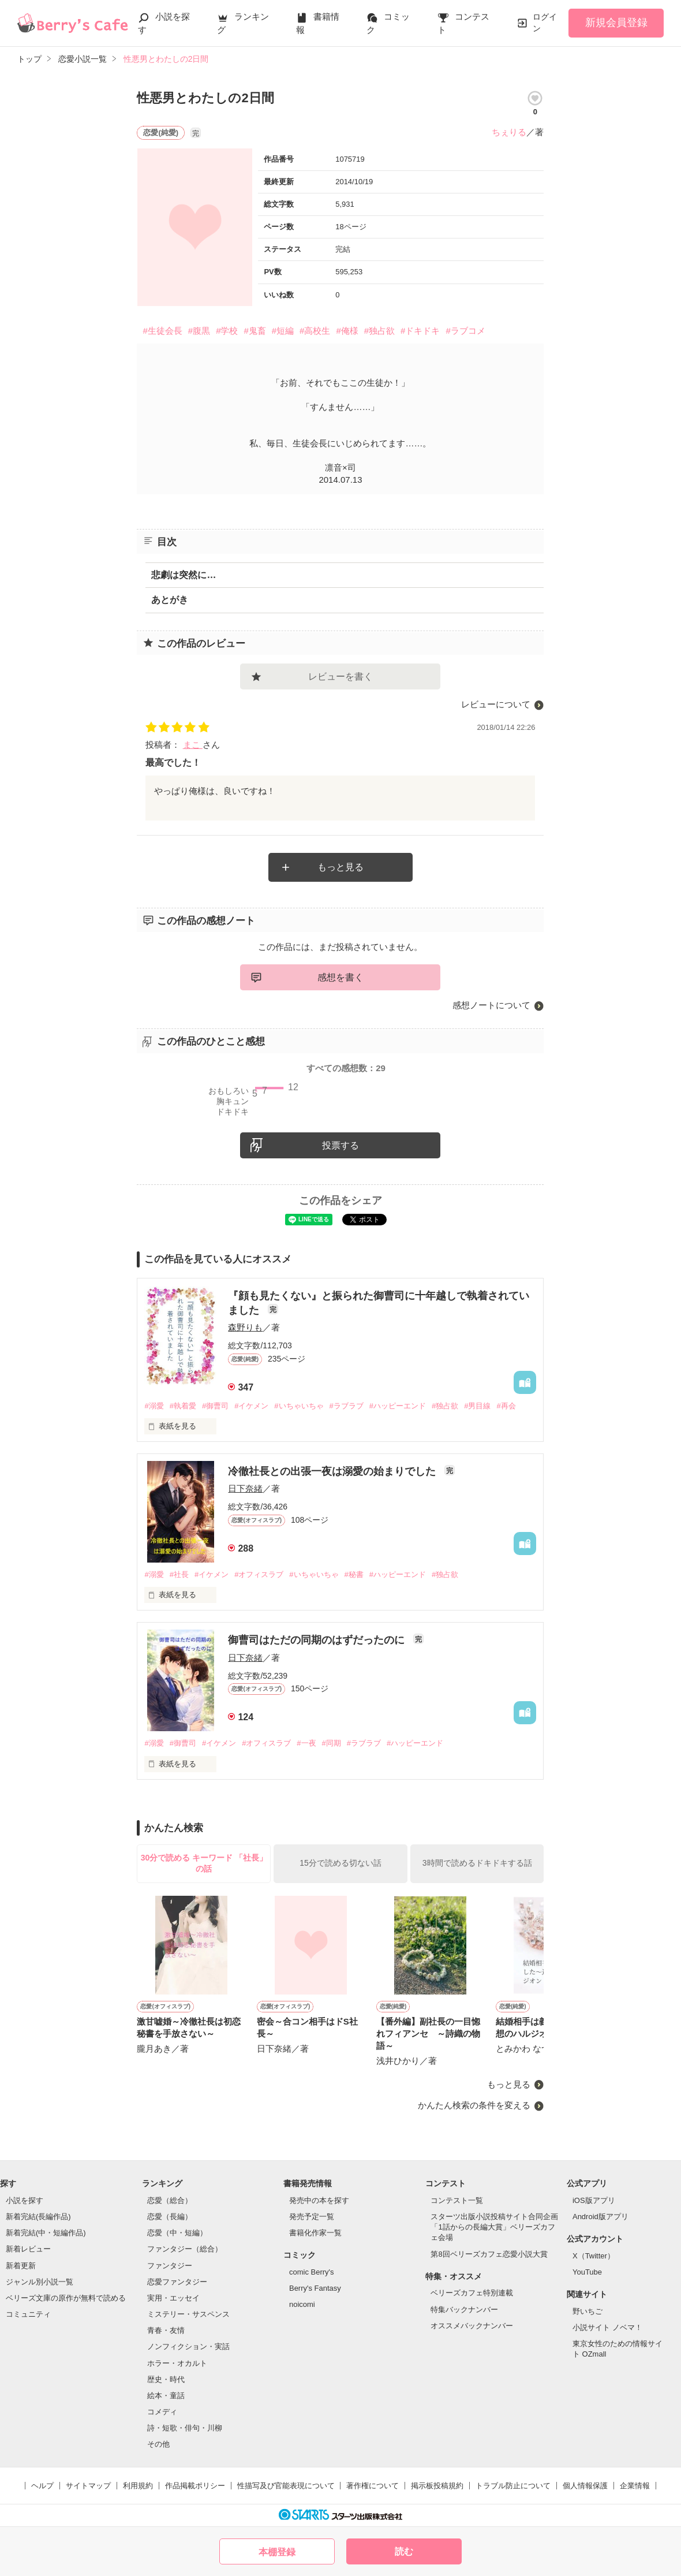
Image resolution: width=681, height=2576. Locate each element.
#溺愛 (153, 1405)
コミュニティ (28, 2314)
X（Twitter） (594, 2255)
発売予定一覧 (311, 2216)
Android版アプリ (600, 2216)
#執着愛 (183, 1405)
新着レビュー (28, 2249)
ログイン (545, 22)
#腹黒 (199, 330)
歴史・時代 (166, 2379)
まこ (193, 745)
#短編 (283, 330)
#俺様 (347, 330)
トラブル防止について (513, 2485)
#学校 (227, 330)
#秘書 (354, 1574)
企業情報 (635, 2485)
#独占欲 (379, 330)
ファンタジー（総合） (184, 2249)
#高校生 (315, 330)
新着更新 (21, 2265)
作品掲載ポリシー (195, 2485)
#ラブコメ (465, 330)
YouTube (587, 2272)
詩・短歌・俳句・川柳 (184, 2428)
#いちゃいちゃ (298, 1405)
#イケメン (251, 1405)
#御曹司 (215, 1405)
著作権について (372, 2485)
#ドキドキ (420, 330)
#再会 (505, 1405)
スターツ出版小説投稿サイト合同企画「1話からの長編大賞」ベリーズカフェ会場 (494, 2227)
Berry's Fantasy (315, 2288)
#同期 (331, 1743)
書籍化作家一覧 (315, 2232)
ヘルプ (42, 2485)
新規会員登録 (616, 22)
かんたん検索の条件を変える (474, 2105)
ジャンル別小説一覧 (39, 2281)
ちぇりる (509, 132)
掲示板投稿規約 (437, 2485)
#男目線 (477, 1405)
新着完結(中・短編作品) (46, 2232)
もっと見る (340, 867)
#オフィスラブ (258, 1574)
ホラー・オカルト (177, 2363)
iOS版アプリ (594, 2200)
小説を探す (24, 2200)
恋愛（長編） (169, 2216)
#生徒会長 (162, 330)
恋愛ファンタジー (177, 2281)
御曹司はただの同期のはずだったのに (317, 1640)
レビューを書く (340, 676)
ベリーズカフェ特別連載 (472, 2292)
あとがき (169, 600)
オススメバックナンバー (472, 2325)
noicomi (302, 2304)
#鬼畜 (254, 330)
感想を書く (340, 977)
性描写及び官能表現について (286, 2485)
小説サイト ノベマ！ (607, 2327)
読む (404, 2551)
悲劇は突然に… (183, 575)
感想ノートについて (491, 1005)
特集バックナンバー (464, 2309)
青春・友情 (166, 2330)
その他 (158, 2444)
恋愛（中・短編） (177, 2232)
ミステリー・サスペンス (188, 2314)
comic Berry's (311, 2272)
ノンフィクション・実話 (188, 2346)
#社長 (179, 1574)
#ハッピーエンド (397, 1405)
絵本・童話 (166, 2395)
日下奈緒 (245, 1488)
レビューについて (495, 704)
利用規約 (138, 2485)
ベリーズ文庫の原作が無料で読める (66, 2298)
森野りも (245, 1327)
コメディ (162, 2411)
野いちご (588, 2311)
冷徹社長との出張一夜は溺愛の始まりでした (333, 1471)
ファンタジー (169, 2265)
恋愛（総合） (169, 2200)
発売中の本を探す (319, 2200)
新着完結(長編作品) (38, 2216)
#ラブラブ (347, 1405)
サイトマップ (88, 2485)
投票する (340, 1145)
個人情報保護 (585, 2485)
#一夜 (306, 1743)
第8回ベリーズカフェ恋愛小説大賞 (489, 2254)
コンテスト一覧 (457, 2200)
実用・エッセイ (173, 2298)
